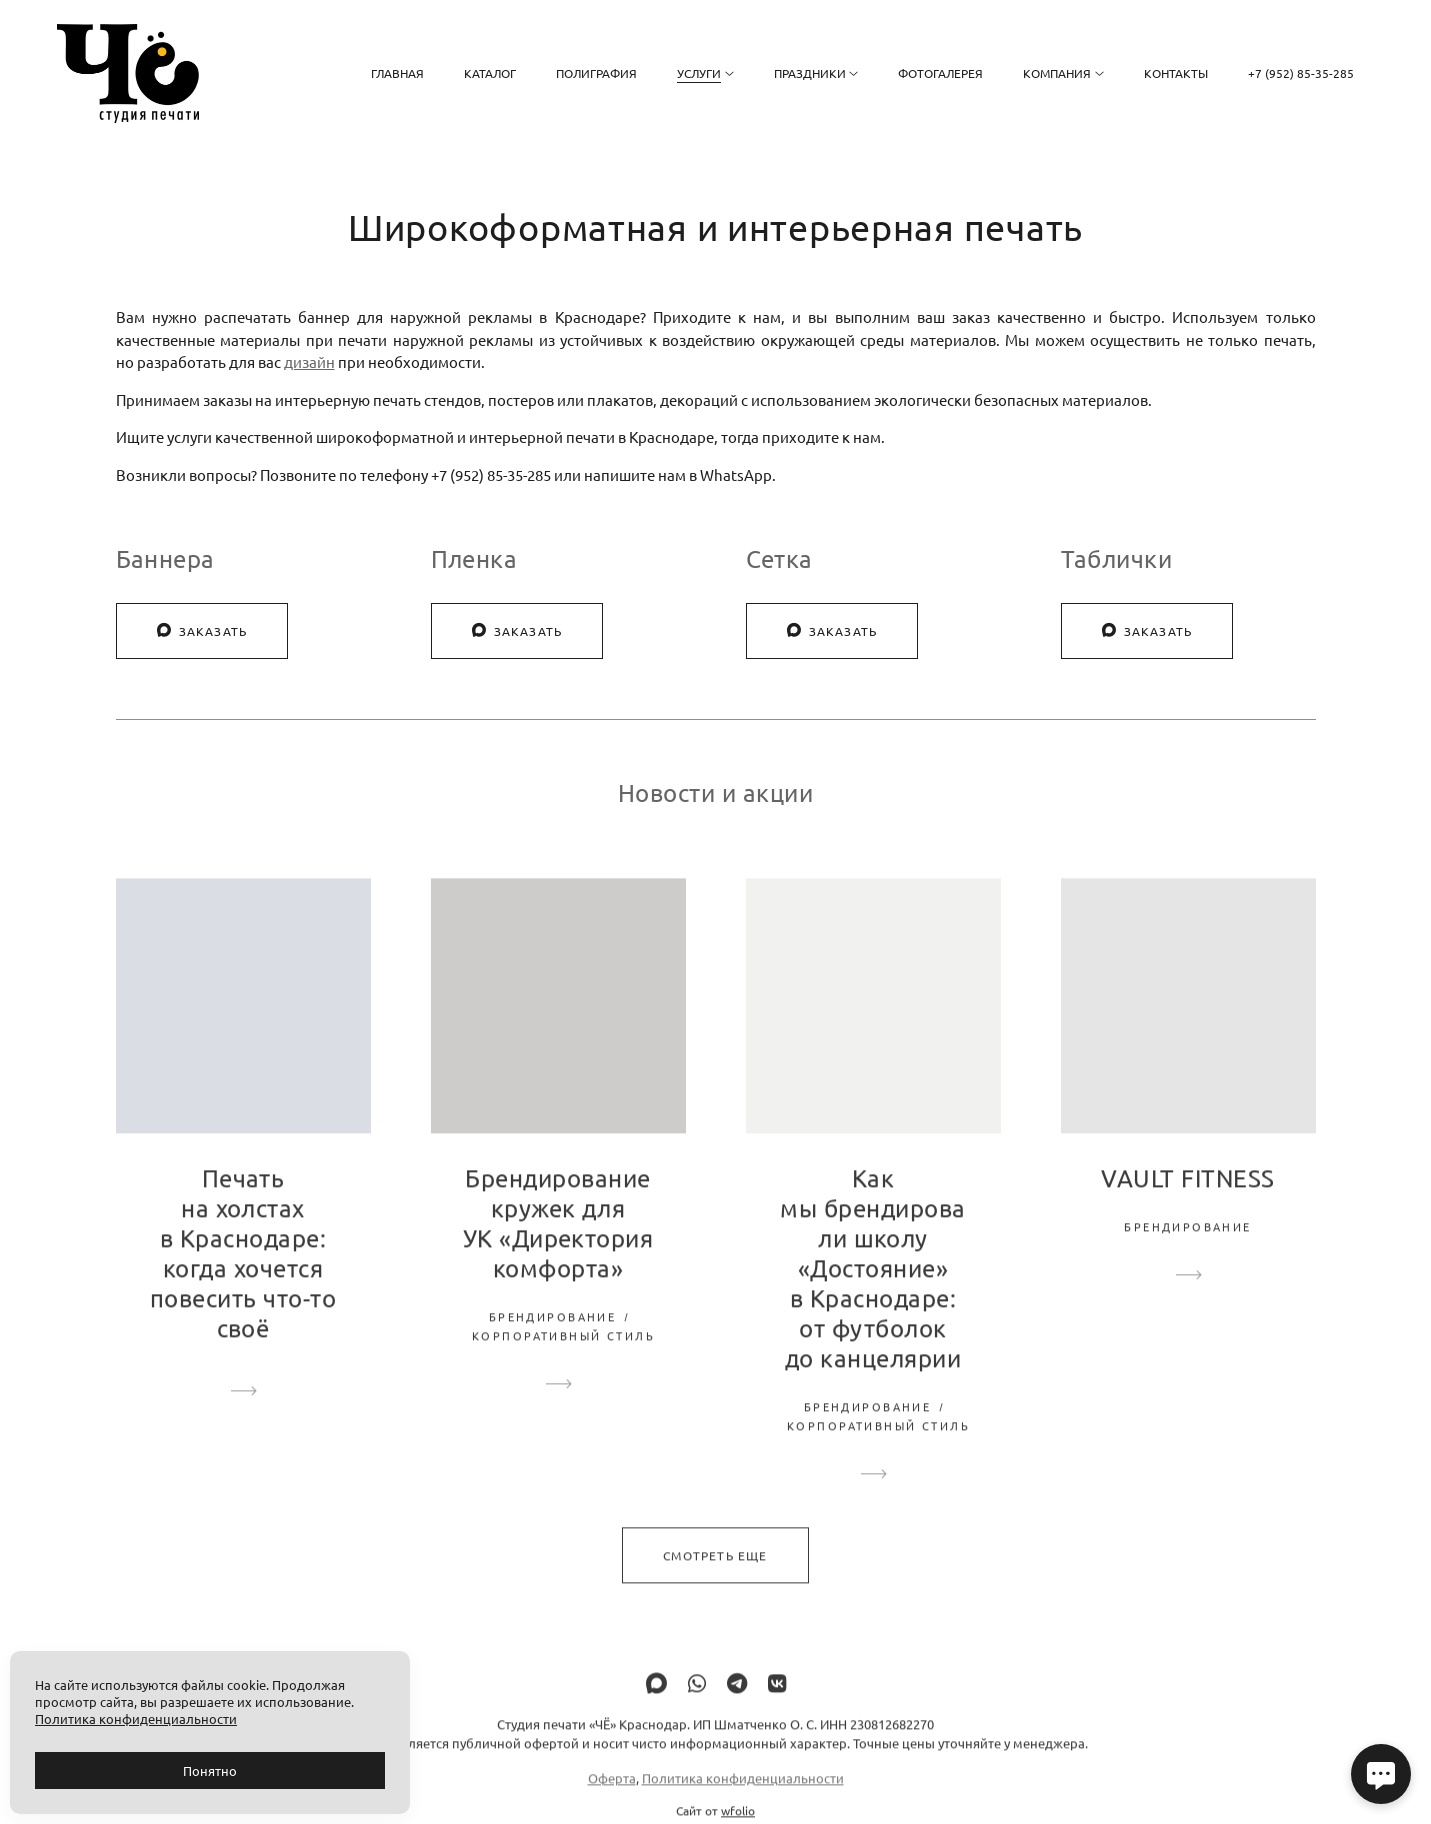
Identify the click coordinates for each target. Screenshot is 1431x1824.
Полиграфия (596, 73)
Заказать (202, 631)
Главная (397, 73)
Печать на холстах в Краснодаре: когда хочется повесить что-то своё (243, 1277)
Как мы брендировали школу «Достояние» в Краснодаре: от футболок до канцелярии (872, 1292)
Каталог (490, 73)
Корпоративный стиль (563, 1360)
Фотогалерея (940, 73)
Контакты (1176, 73)
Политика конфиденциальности (743, 1801)
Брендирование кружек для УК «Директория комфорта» (558, 1247)
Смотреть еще (715, 1579)
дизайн (309, 361)
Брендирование (552, 1341)
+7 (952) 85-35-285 (1301, 73)
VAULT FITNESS (1187, 1202)
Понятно (210, 1770)
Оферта (612, 1801)
